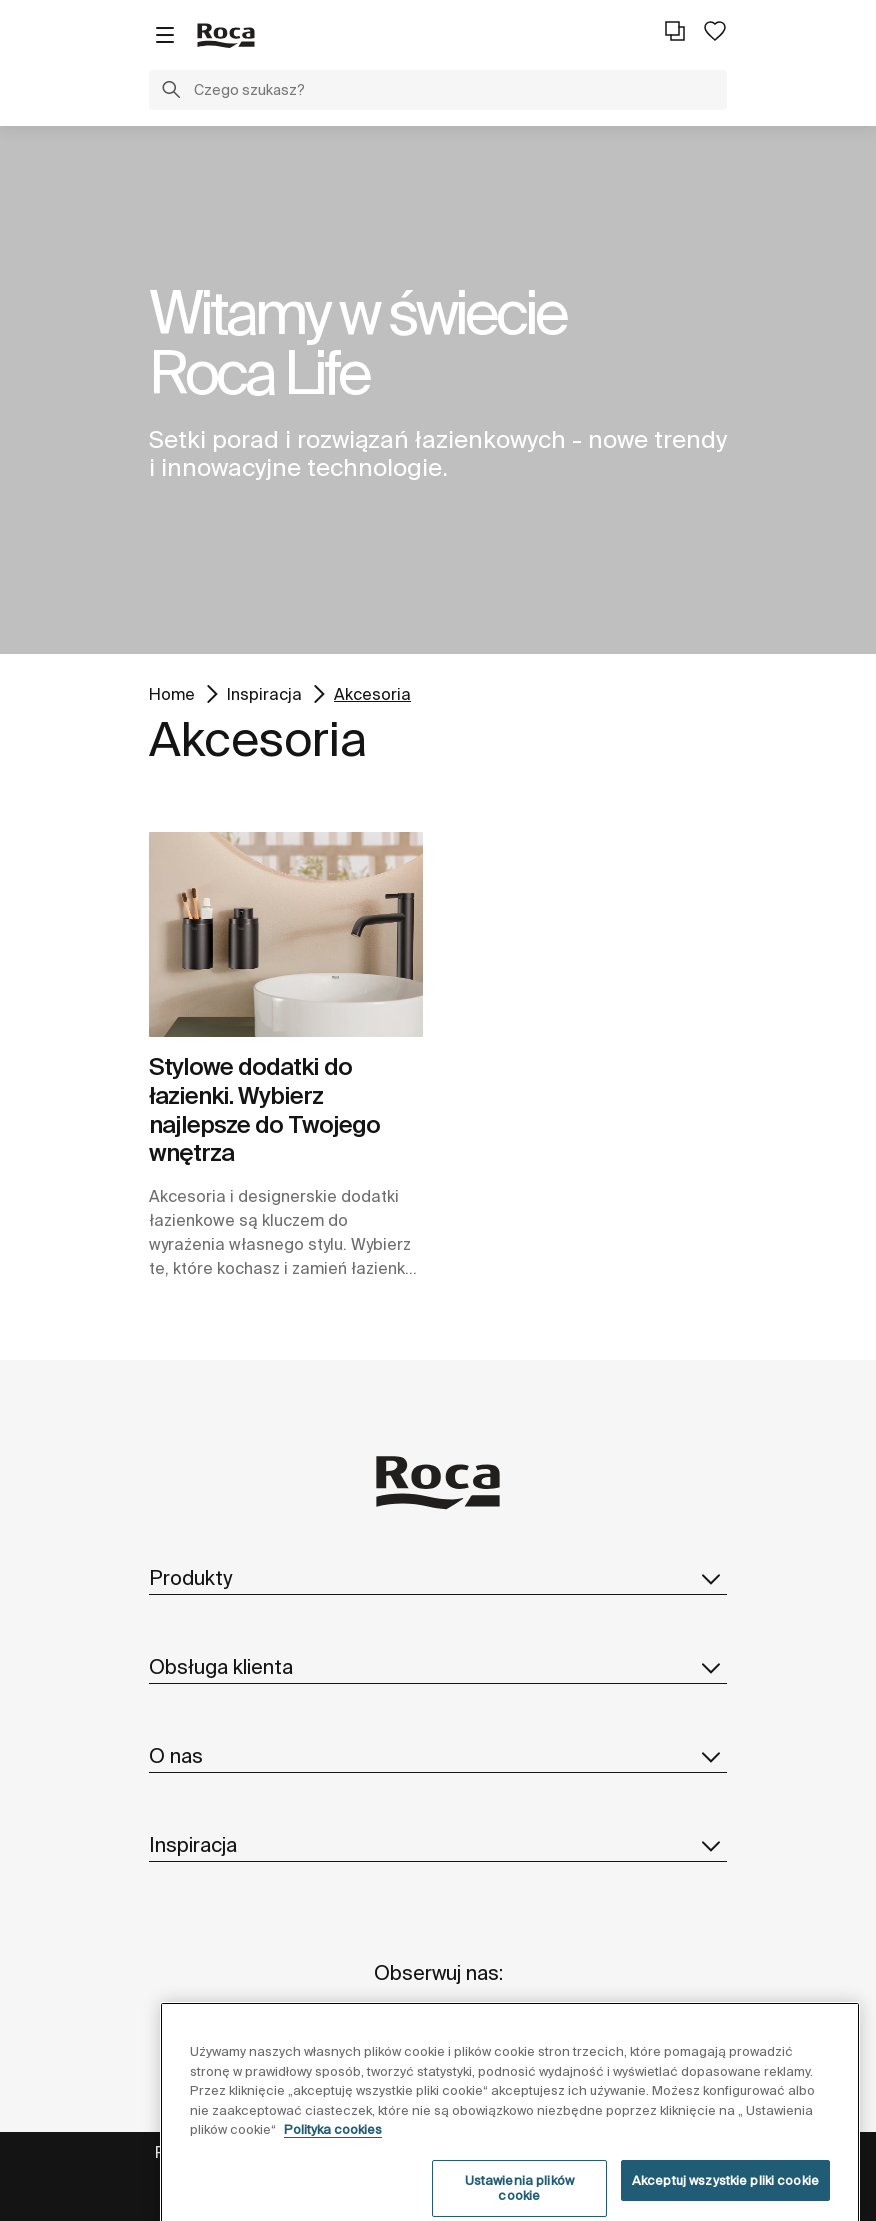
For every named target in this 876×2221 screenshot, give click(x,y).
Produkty (438, 1578)
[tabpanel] (438, 390)
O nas (438, 1756)
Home (172, 692)
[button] (171, 92)
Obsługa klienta (438, 1667)
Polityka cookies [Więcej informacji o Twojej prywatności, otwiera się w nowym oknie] (333, 2147)
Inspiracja (264, 692)
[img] (286, 935)
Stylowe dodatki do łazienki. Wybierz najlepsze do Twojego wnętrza (264, 1109)
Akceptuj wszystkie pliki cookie (725, 2197)
